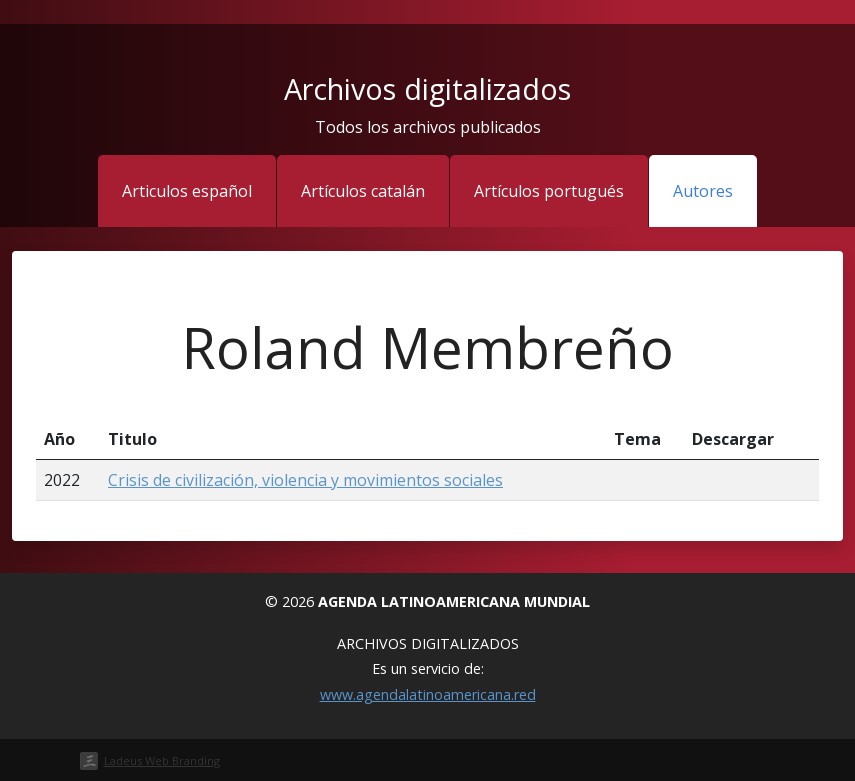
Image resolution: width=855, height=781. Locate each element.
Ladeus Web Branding (162, 760)
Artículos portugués (549, 191)
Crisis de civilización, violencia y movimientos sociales (305, 480)
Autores (703, 191)
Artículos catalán (363, 191)
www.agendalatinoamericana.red (428, 694)
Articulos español (187, 191)
